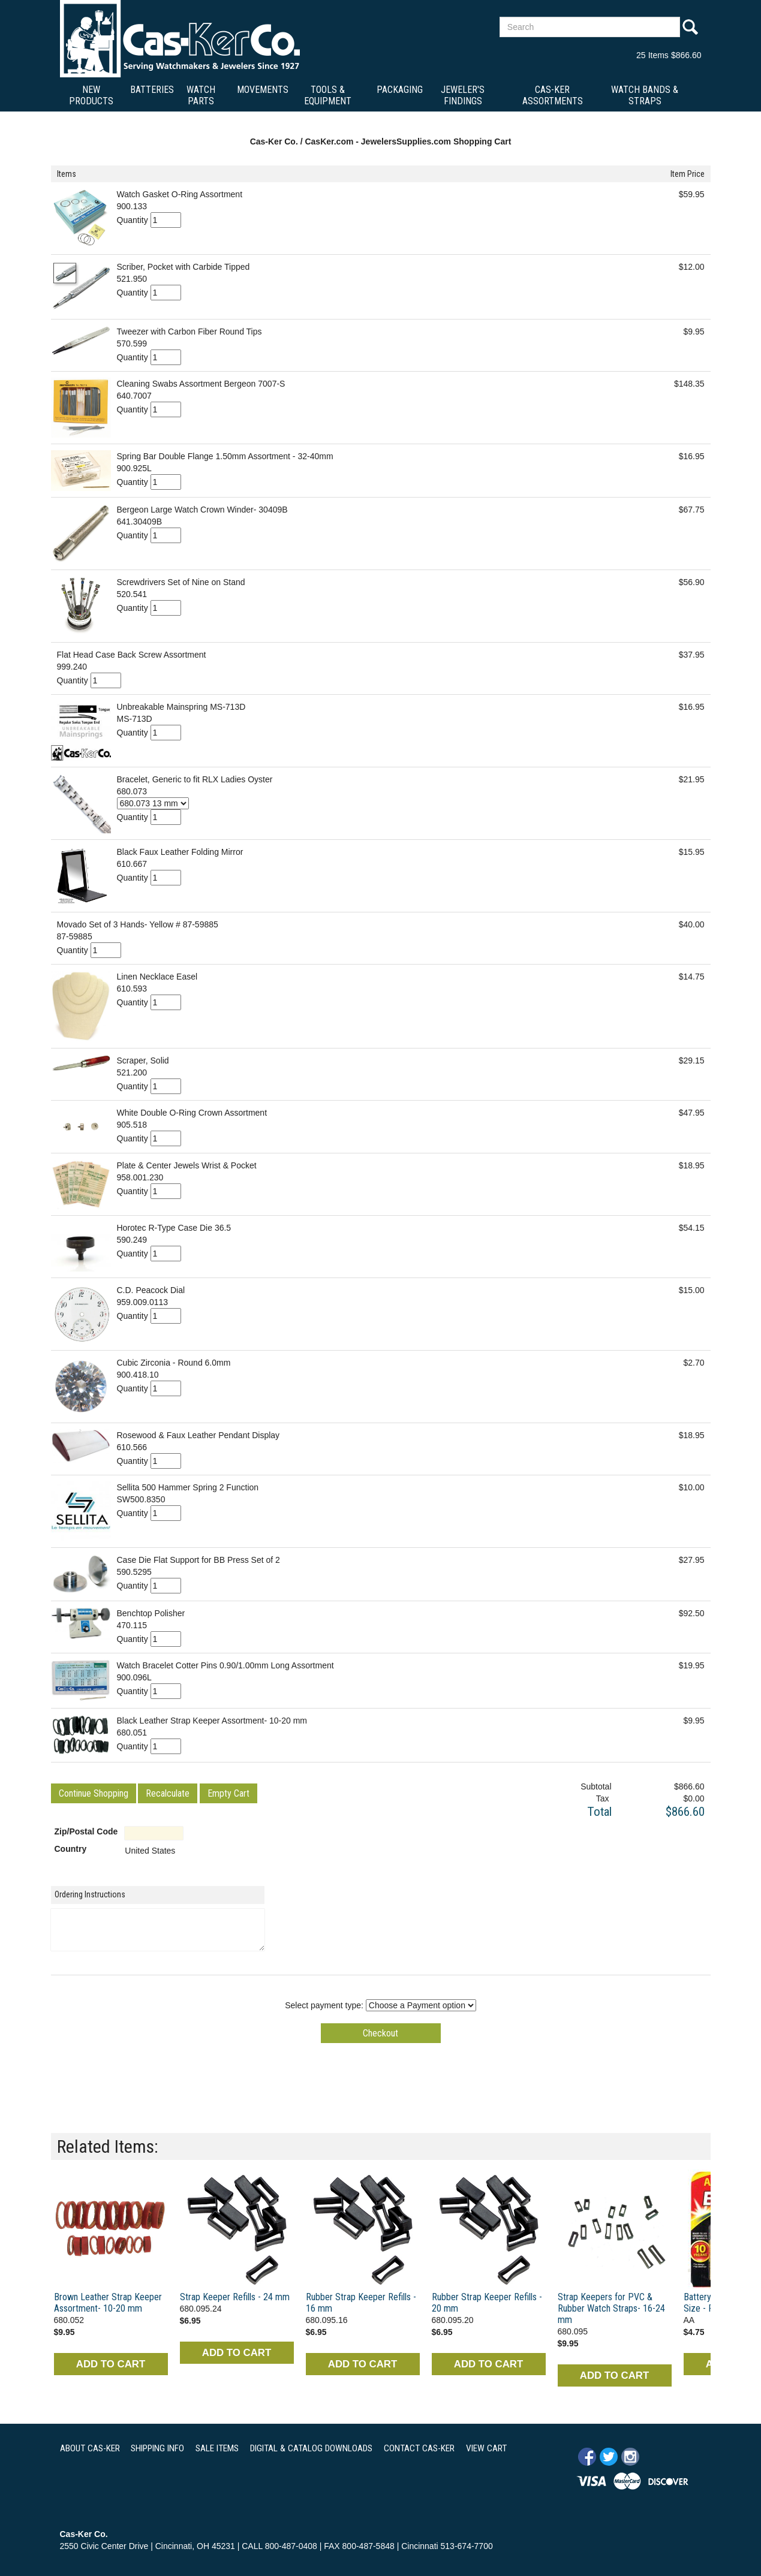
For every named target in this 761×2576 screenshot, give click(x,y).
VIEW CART (486, 2448)
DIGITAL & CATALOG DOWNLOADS (311, 2448)
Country (71, 1849)
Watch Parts (201, 95)
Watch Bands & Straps (644, 95)
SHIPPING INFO (157, 2448)
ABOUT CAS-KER (90, 2448)
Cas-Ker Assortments (552, 95)
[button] (93, 1793)
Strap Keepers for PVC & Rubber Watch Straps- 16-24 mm (611, 2308)
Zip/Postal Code (86, 1831)
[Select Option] (153, 803)
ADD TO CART (110, 2364)
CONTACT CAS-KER (419, 2448)
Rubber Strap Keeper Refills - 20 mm (487, 2302)
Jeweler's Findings (463, 95)
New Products (91, 95)
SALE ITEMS (217, 2448)
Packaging (400, 89)
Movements (262, 89)
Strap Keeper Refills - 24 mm (235, 2297)
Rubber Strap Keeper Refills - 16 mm (361, 2302)
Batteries (152, 89)
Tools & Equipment (327, 95)
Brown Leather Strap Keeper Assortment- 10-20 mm (108, 2302)
